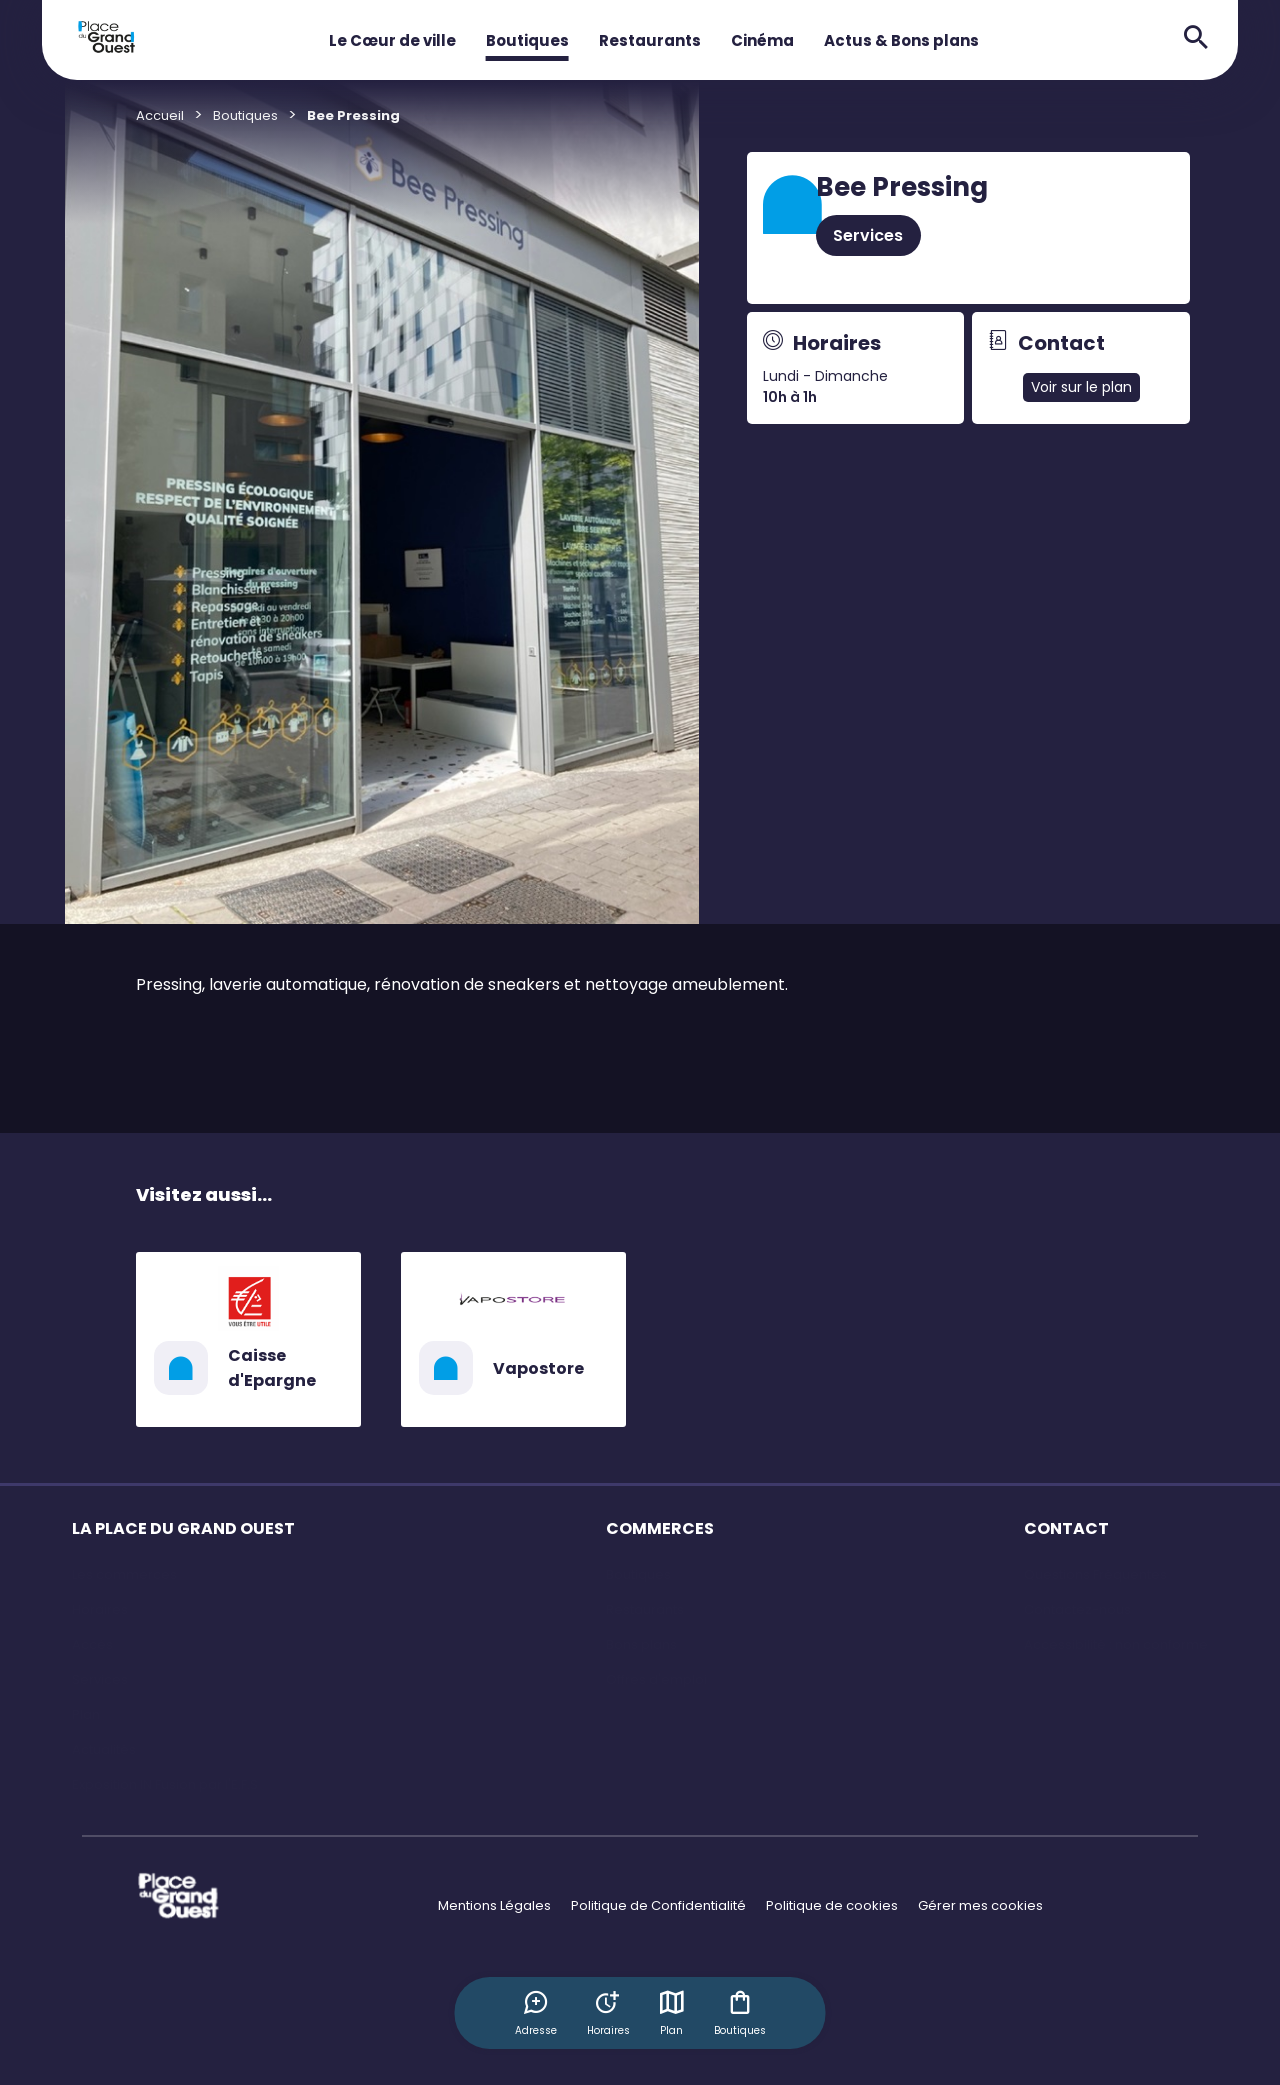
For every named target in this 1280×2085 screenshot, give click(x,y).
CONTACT (1066, 1528)
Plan (672, 2013)
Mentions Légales (494, 1905)
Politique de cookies (832, 1905)
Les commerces (124, 1574)
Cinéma (762, 40)
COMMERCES (660, 1528)
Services (868, 235)
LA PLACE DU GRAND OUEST (183, 1528)
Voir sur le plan (1081, 387)
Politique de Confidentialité (658, 1905)
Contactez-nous (1077, 1609)
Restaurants (650, 40)
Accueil (160, 115)
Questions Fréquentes (1095, 1574)
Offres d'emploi (656, 1679)
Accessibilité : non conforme (1116, 1644)
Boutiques (527, 40)
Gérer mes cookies (980, 1905)
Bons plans (641, 1644)
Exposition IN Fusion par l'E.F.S (165, 1784)
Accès (92, 1644)
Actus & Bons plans (901, 40)
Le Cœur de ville (392, 40)
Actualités (104, 1749)
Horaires (100, 1609)
